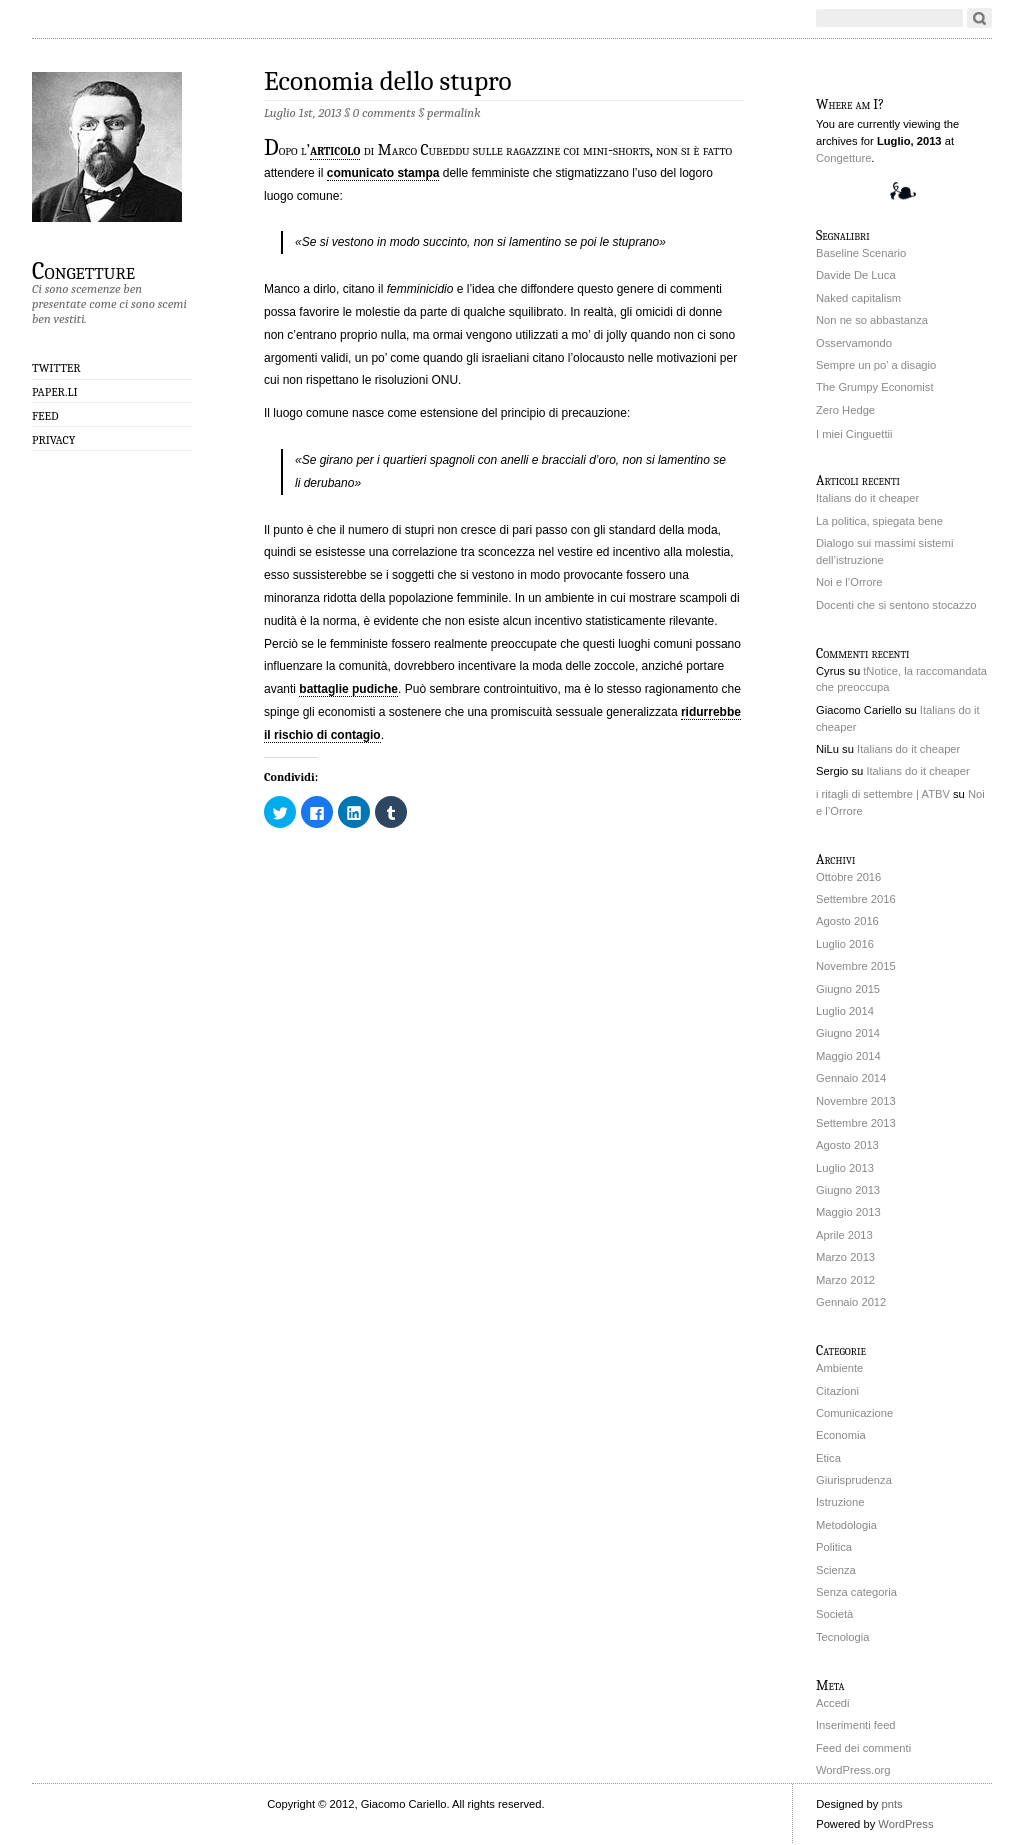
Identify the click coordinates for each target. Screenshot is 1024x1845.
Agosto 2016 (847, 921)
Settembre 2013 (856, 1123)
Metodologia (846, 1525)
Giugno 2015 (848, 989)
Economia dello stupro (387, 81)
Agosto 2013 (847, 1145)
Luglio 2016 (845, 944)
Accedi (833, 1703)
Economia (841, 1435)
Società (834, 1614)
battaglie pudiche (348, 689)
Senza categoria (856, 1592)
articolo (335, 150)
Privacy (53, 440)
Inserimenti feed (856, 1725)
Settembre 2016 (856, 899)
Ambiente (839, 1368)
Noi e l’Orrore (849, 582)
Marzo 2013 (845, 1257)
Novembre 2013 (856, 1101)
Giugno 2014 (848, 1033)
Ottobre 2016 (848, 877)
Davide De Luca (856, 275)
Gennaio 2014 (851, 1078)
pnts (891, 1804)
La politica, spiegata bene (879, 521)
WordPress (905, 1824)
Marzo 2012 (845, 1280)
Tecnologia (843, 1637)
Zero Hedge (845, 410)
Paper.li (55, 392)
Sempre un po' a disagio (876, 365)
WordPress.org (853, 1770)
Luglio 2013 (845, 1168)
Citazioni (837, 1391)
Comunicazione (854, 1413)
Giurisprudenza (854, 1480)
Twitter (56, 368)
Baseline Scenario (861, 253)
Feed (45, 416)
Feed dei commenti (863, 1748)
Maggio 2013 (848, 1212)
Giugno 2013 (848, 1190)
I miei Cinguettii (854, 434)
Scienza (836, 1570)
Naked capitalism (858, 298)
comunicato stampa (383, 173)
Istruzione (840, 1502)
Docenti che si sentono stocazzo (896, 605)
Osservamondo (854, 343)
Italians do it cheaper (867, 498)
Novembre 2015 (856, 966)
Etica (828, 1458)
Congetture (83, 270)
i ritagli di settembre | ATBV (883, 794)
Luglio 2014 (845, 1011)
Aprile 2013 (844, 1235)
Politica (834, 1547)
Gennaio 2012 (851, 1302)
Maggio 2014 (848, 1056)
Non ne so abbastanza (872, 320)
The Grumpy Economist (875, 387)
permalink (453, 112)
